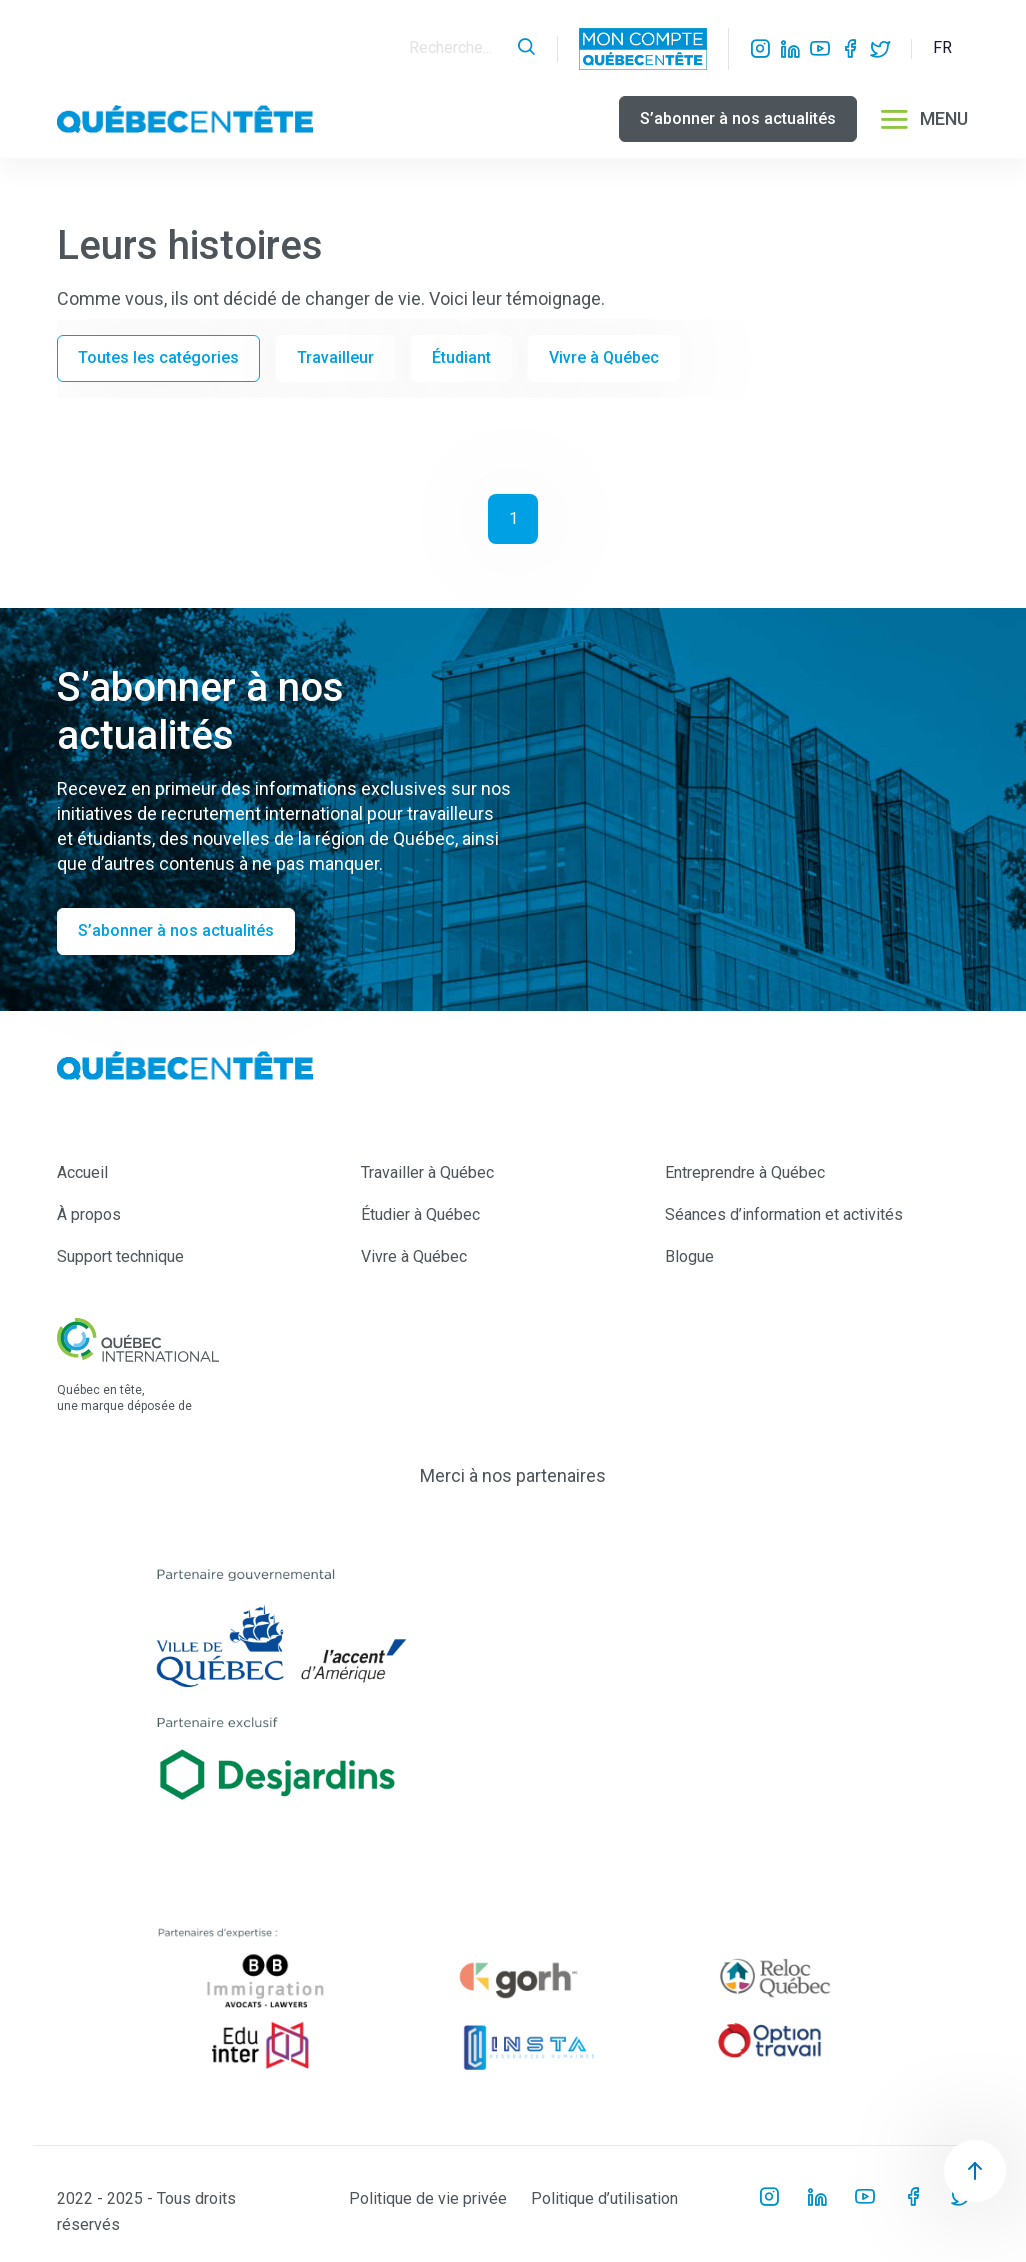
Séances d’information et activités (784, 1214)
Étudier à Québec (420, 1214)
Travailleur (335, 357)
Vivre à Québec (604, 357)
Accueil (82, 1172)
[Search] (458, 48)
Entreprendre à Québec (745, 1172)
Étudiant (461, 357)
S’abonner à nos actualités (738, 118)
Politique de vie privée (428, 2198)
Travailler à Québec (427, 1172)
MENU (923, 119)
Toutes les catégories (158, 357)
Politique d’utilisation (604, 2198)
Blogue (689, 1256)
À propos (89, 1214)
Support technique (120, 1256)
